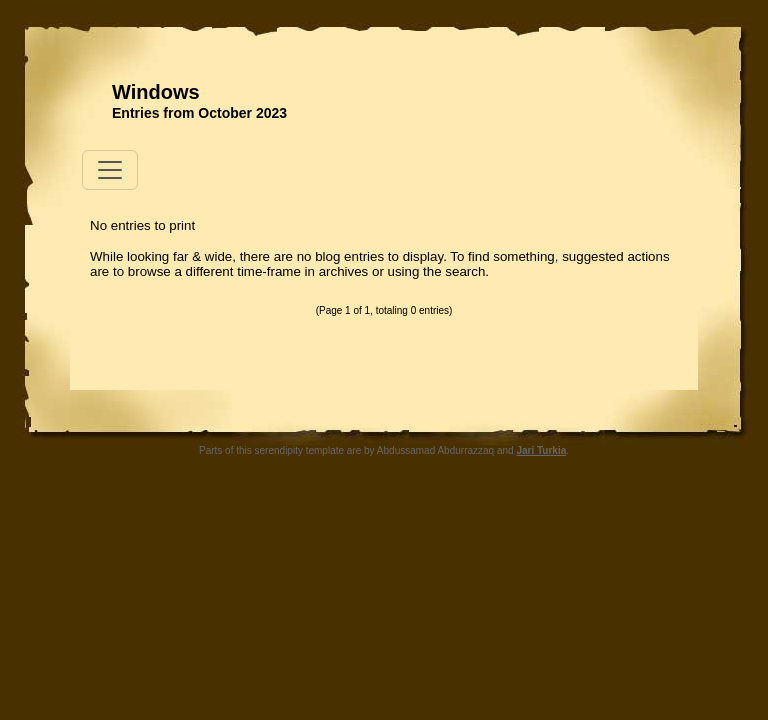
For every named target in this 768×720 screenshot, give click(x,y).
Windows (156, 92)
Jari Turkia (541, 450)
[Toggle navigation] (110, 170)
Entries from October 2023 (199, 113)
